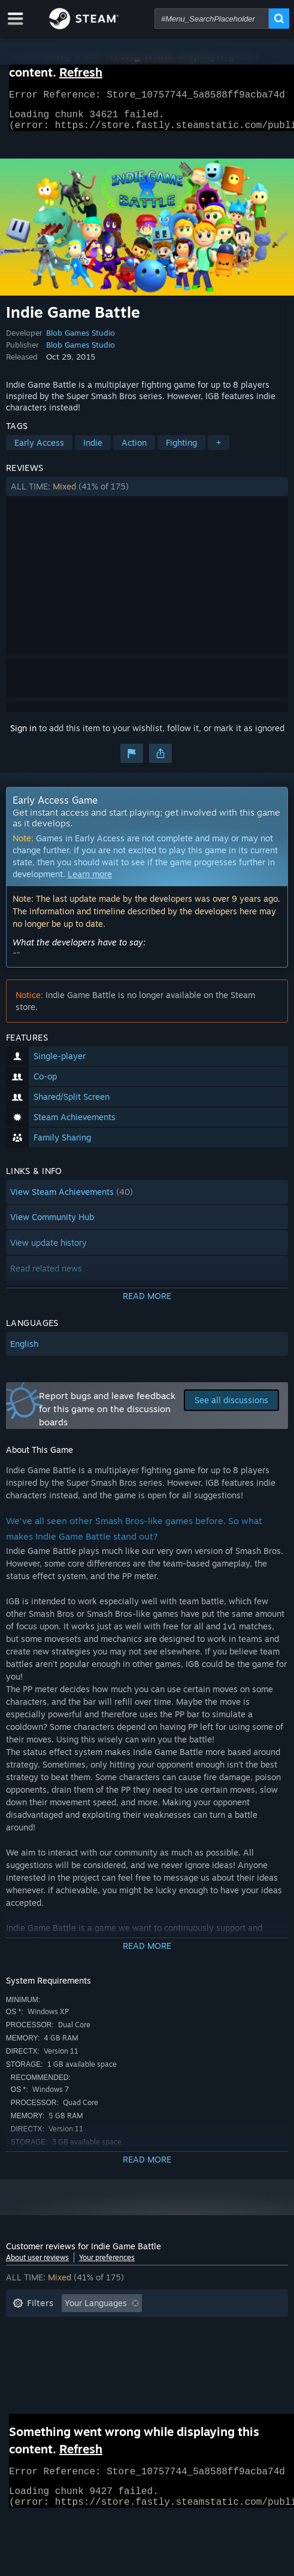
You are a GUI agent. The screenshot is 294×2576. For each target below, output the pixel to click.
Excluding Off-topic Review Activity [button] (82, 2328)
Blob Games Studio (80, 340)
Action (134, 450)
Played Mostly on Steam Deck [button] (71, 2346)
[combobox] (211, 18)
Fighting (181, 450)
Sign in (23, 735)
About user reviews (37, 2264)
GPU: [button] (64, 2364)
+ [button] (218, 450)
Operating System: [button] (189, 2346)
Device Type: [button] (122, 2364)
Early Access (39, 450)
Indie (92, 450)
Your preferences (107, 2264)
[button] (147, 493)
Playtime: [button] (192, 2328)
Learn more (90, 881)
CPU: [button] (22, 2364)
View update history (48, 1250)
